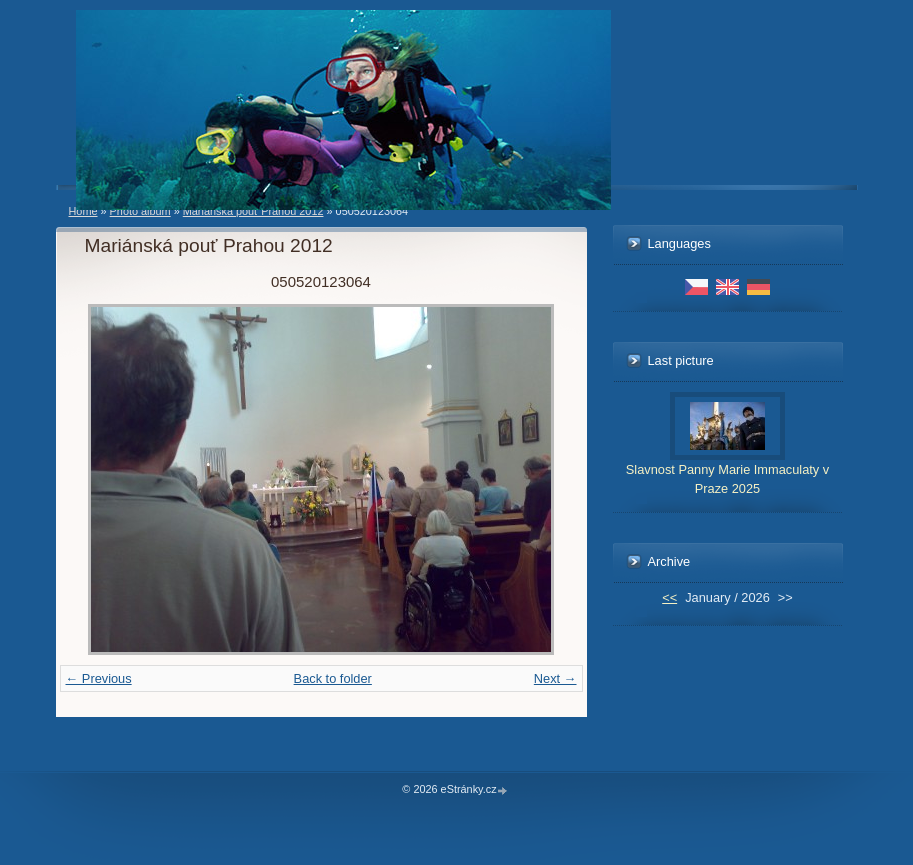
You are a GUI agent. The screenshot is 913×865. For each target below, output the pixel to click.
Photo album (140, 211)
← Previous (99, 678)
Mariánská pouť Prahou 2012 (253, 211)
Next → (555, 678)
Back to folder (333, 678)
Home (83, 211)
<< (669, 597)
